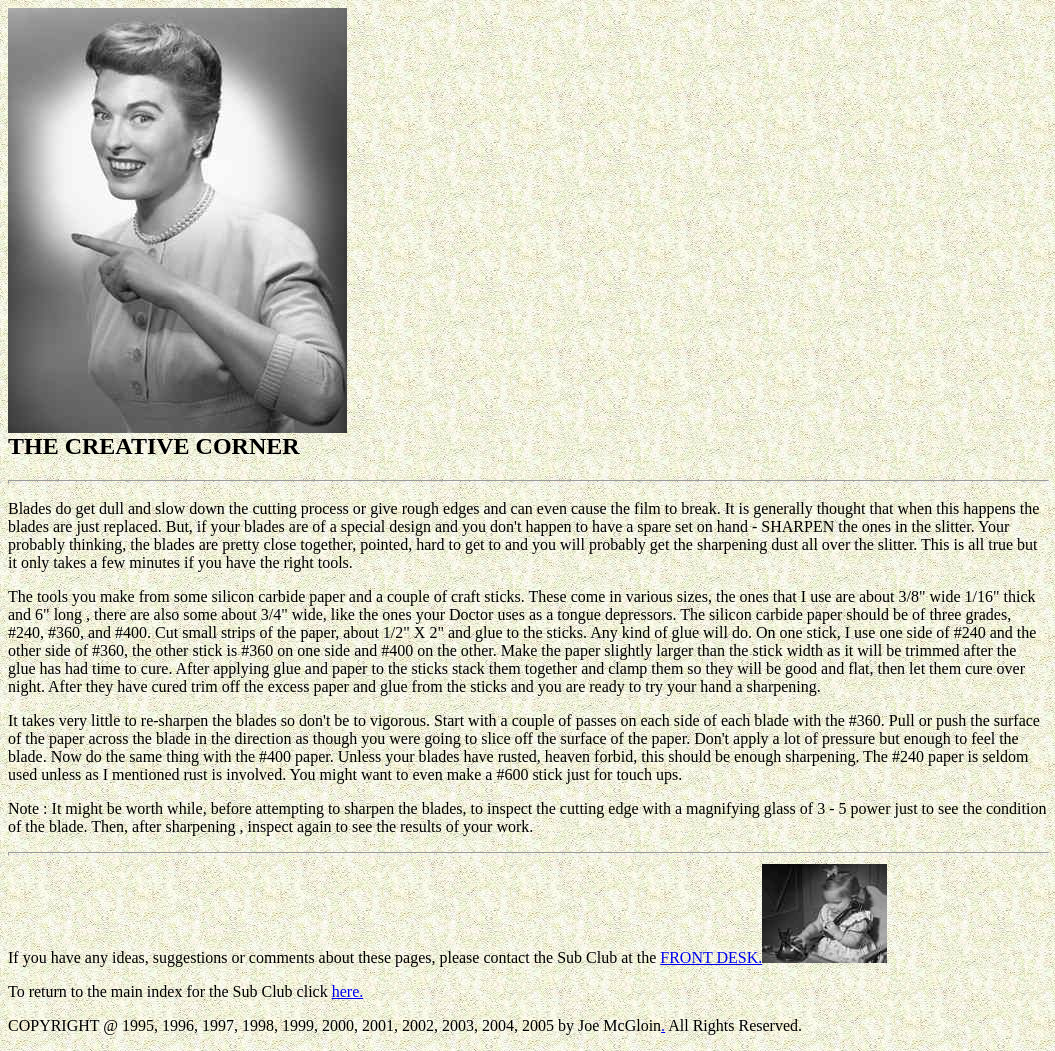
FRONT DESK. (773, 957)
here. (348, 991)
